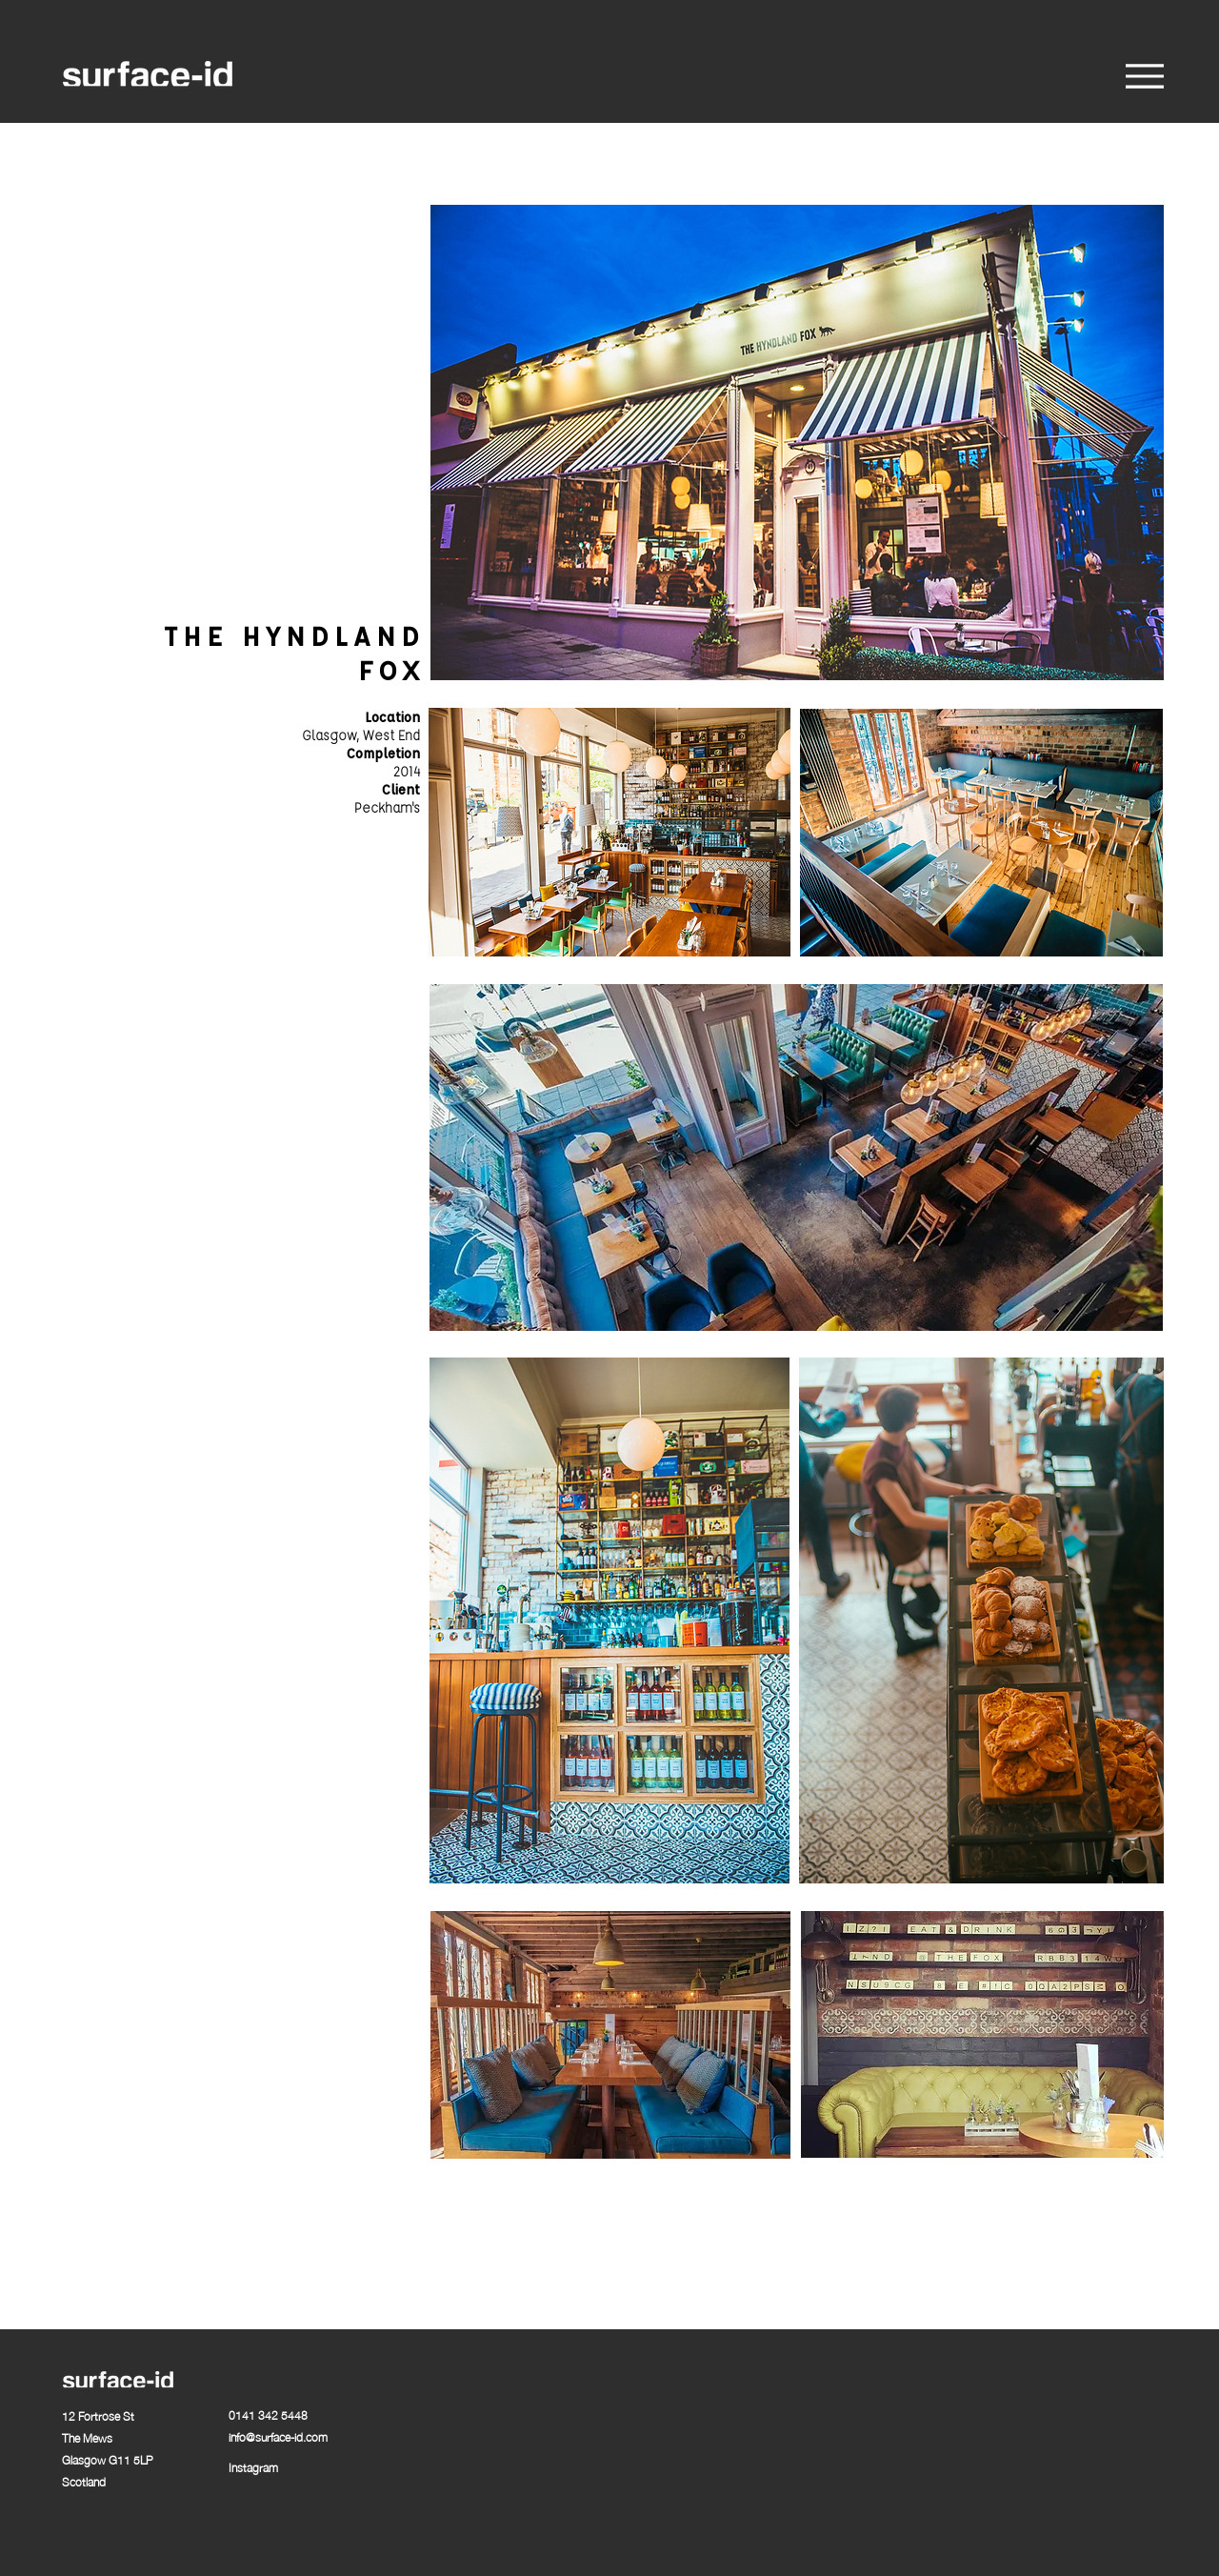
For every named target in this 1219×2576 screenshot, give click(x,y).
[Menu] (1144, 76)
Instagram (253, 2467)
